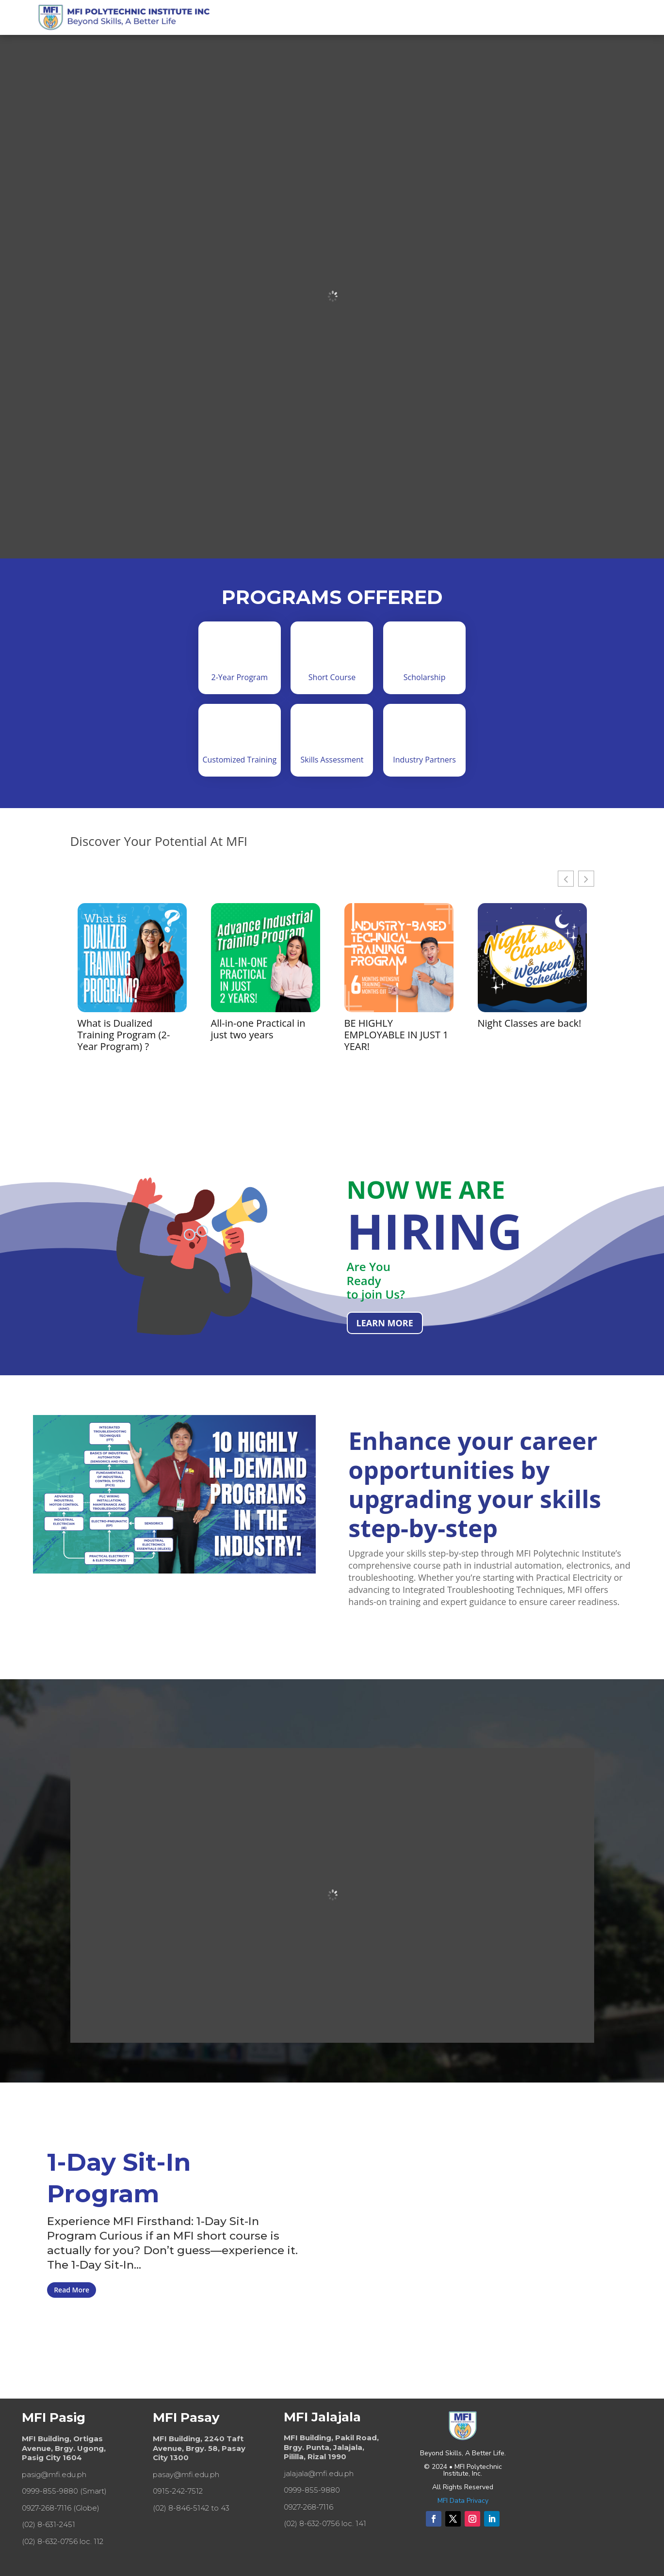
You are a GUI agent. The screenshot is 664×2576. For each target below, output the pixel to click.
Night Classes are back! (530, 1023)
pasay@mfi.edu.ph (186, 2474)
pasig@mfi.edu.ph (54, 2474)
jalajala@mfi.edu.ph (319, 2473)
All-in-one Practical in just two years (258, 1029)
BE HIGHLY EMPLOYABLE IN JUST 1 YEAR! (396, 1035)
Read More (71, 2289)
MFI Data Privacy (462, 2500)
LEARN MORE (384, 1323)
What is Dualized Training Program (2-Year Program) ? (124, 1035)
